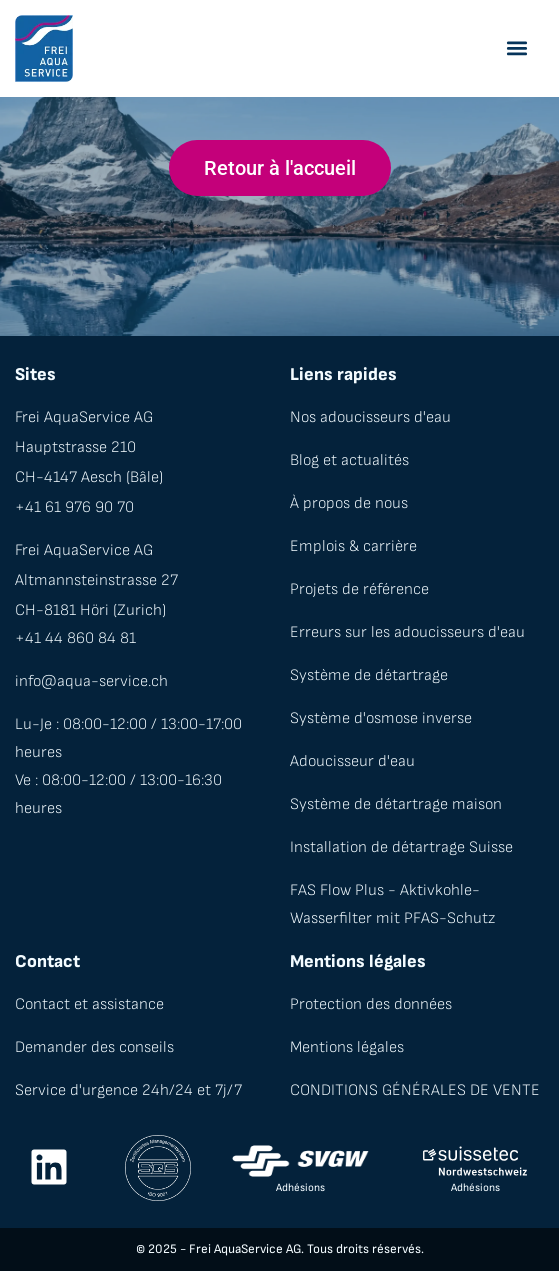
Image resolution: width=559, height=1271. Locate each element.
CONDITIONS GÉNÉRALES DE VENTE (415, 1090)
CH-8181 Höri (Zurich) (90, 610)
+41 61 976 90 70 (74, 507)
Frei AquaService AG (84, 417)
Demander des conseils (94, 1047)
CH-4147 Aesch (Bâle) (89, 477)
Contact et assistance (89, 1004)
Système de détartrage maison (396, 804)
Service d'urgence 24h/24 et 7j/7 (128, 1090)
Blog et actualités (349, 460)
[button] (516, 48)
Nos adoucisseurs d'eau (370, 417)
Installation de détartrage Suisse (401, 847)
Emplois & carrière (353, 546)
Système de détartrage (369, 675)
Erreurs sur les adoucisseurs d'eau (407, 632)
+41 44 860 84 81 (75, 638)
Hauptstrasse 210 (75, 447)
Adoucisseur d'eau (352, 761)
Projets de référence (359, 589)
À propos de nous (349, 503)
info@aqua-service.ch (91, 681)
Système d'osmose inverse (381, 718)
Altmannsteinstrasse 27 (96, 580)
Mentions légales (347, 1047)
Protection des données (371, 1004)
